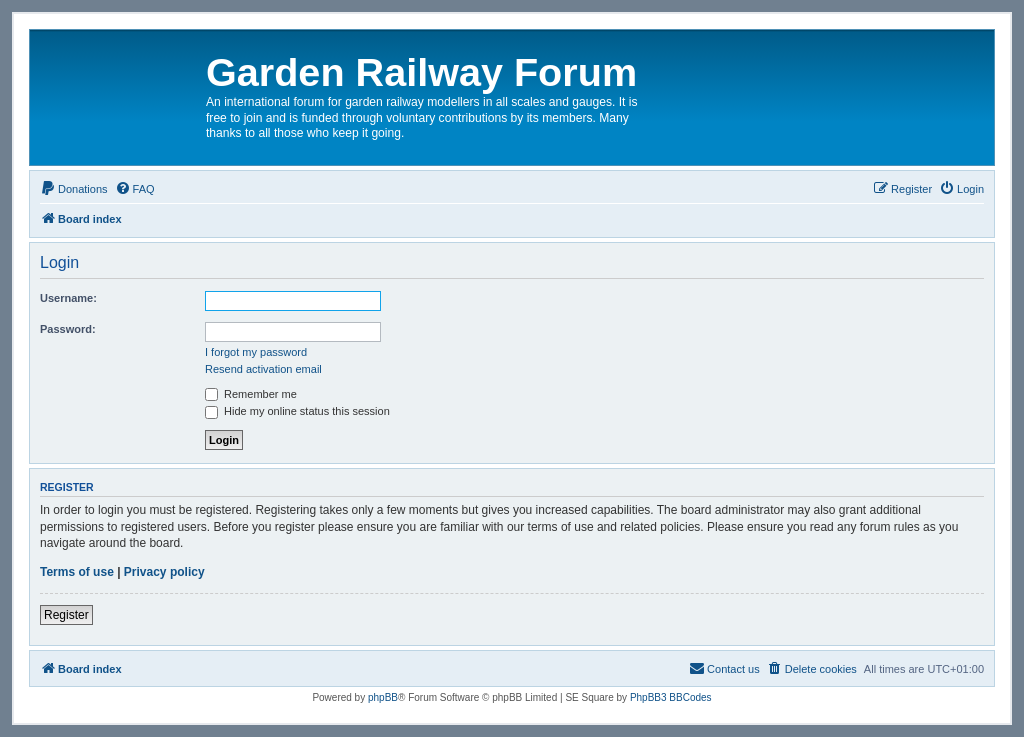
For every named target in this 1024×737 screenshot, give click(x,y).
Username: (68, 298)
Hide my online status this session (297, 411)
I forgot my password (256, 352)
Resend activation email (263, 369)
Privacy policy (164, 572)
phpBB (383, 697)
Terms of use (77, 572)
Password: (68, 329)
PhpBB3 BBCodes (671, 697)
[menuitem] (74, 189)
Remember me (251, 394)
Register (66, 615)
